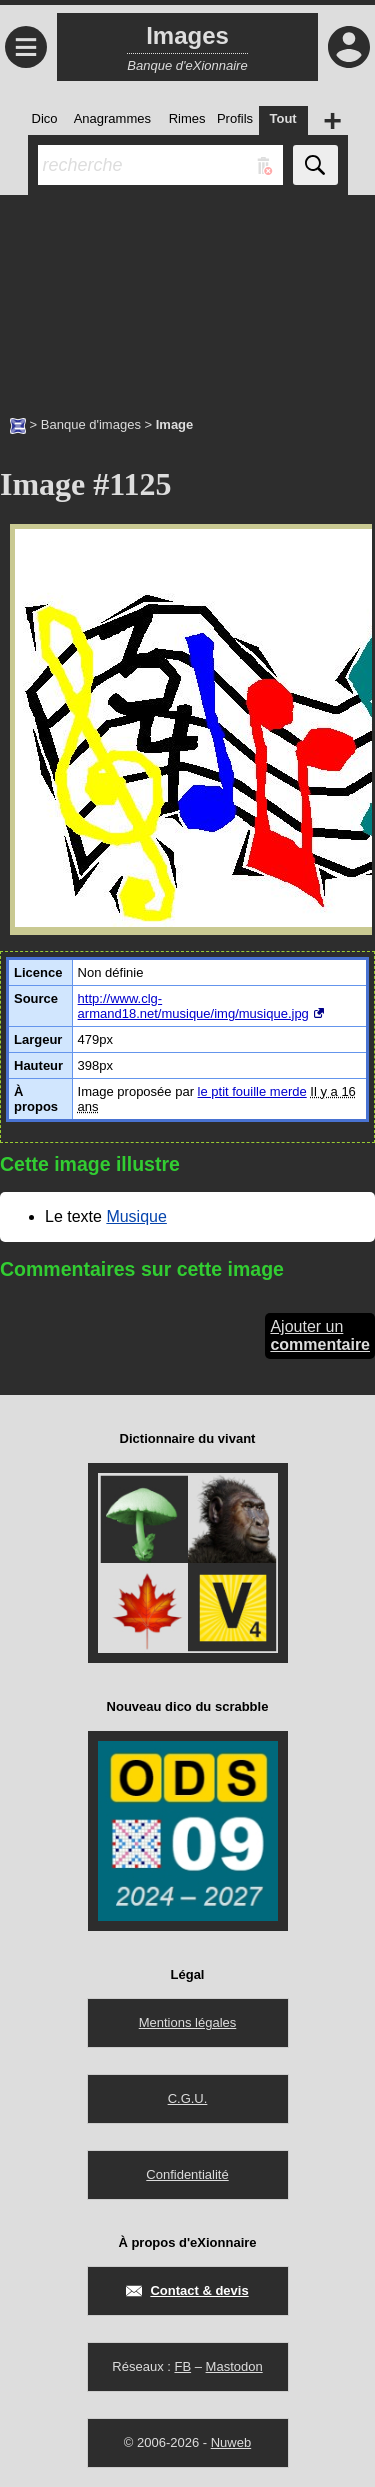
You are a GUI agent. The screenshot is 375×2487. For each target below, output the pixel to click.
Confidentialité (187, 2174)
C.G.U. (188, 2098)
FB (182, 2366)
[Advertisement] (187, 295)
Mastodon (234, 2366)
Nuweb (231, 2442)
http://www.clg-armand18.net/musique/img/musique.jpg (193, 1006)
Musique (136, 1216)
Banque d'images (91, 424)
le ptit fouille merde (252, 1091)
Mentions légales (188, 2022)
